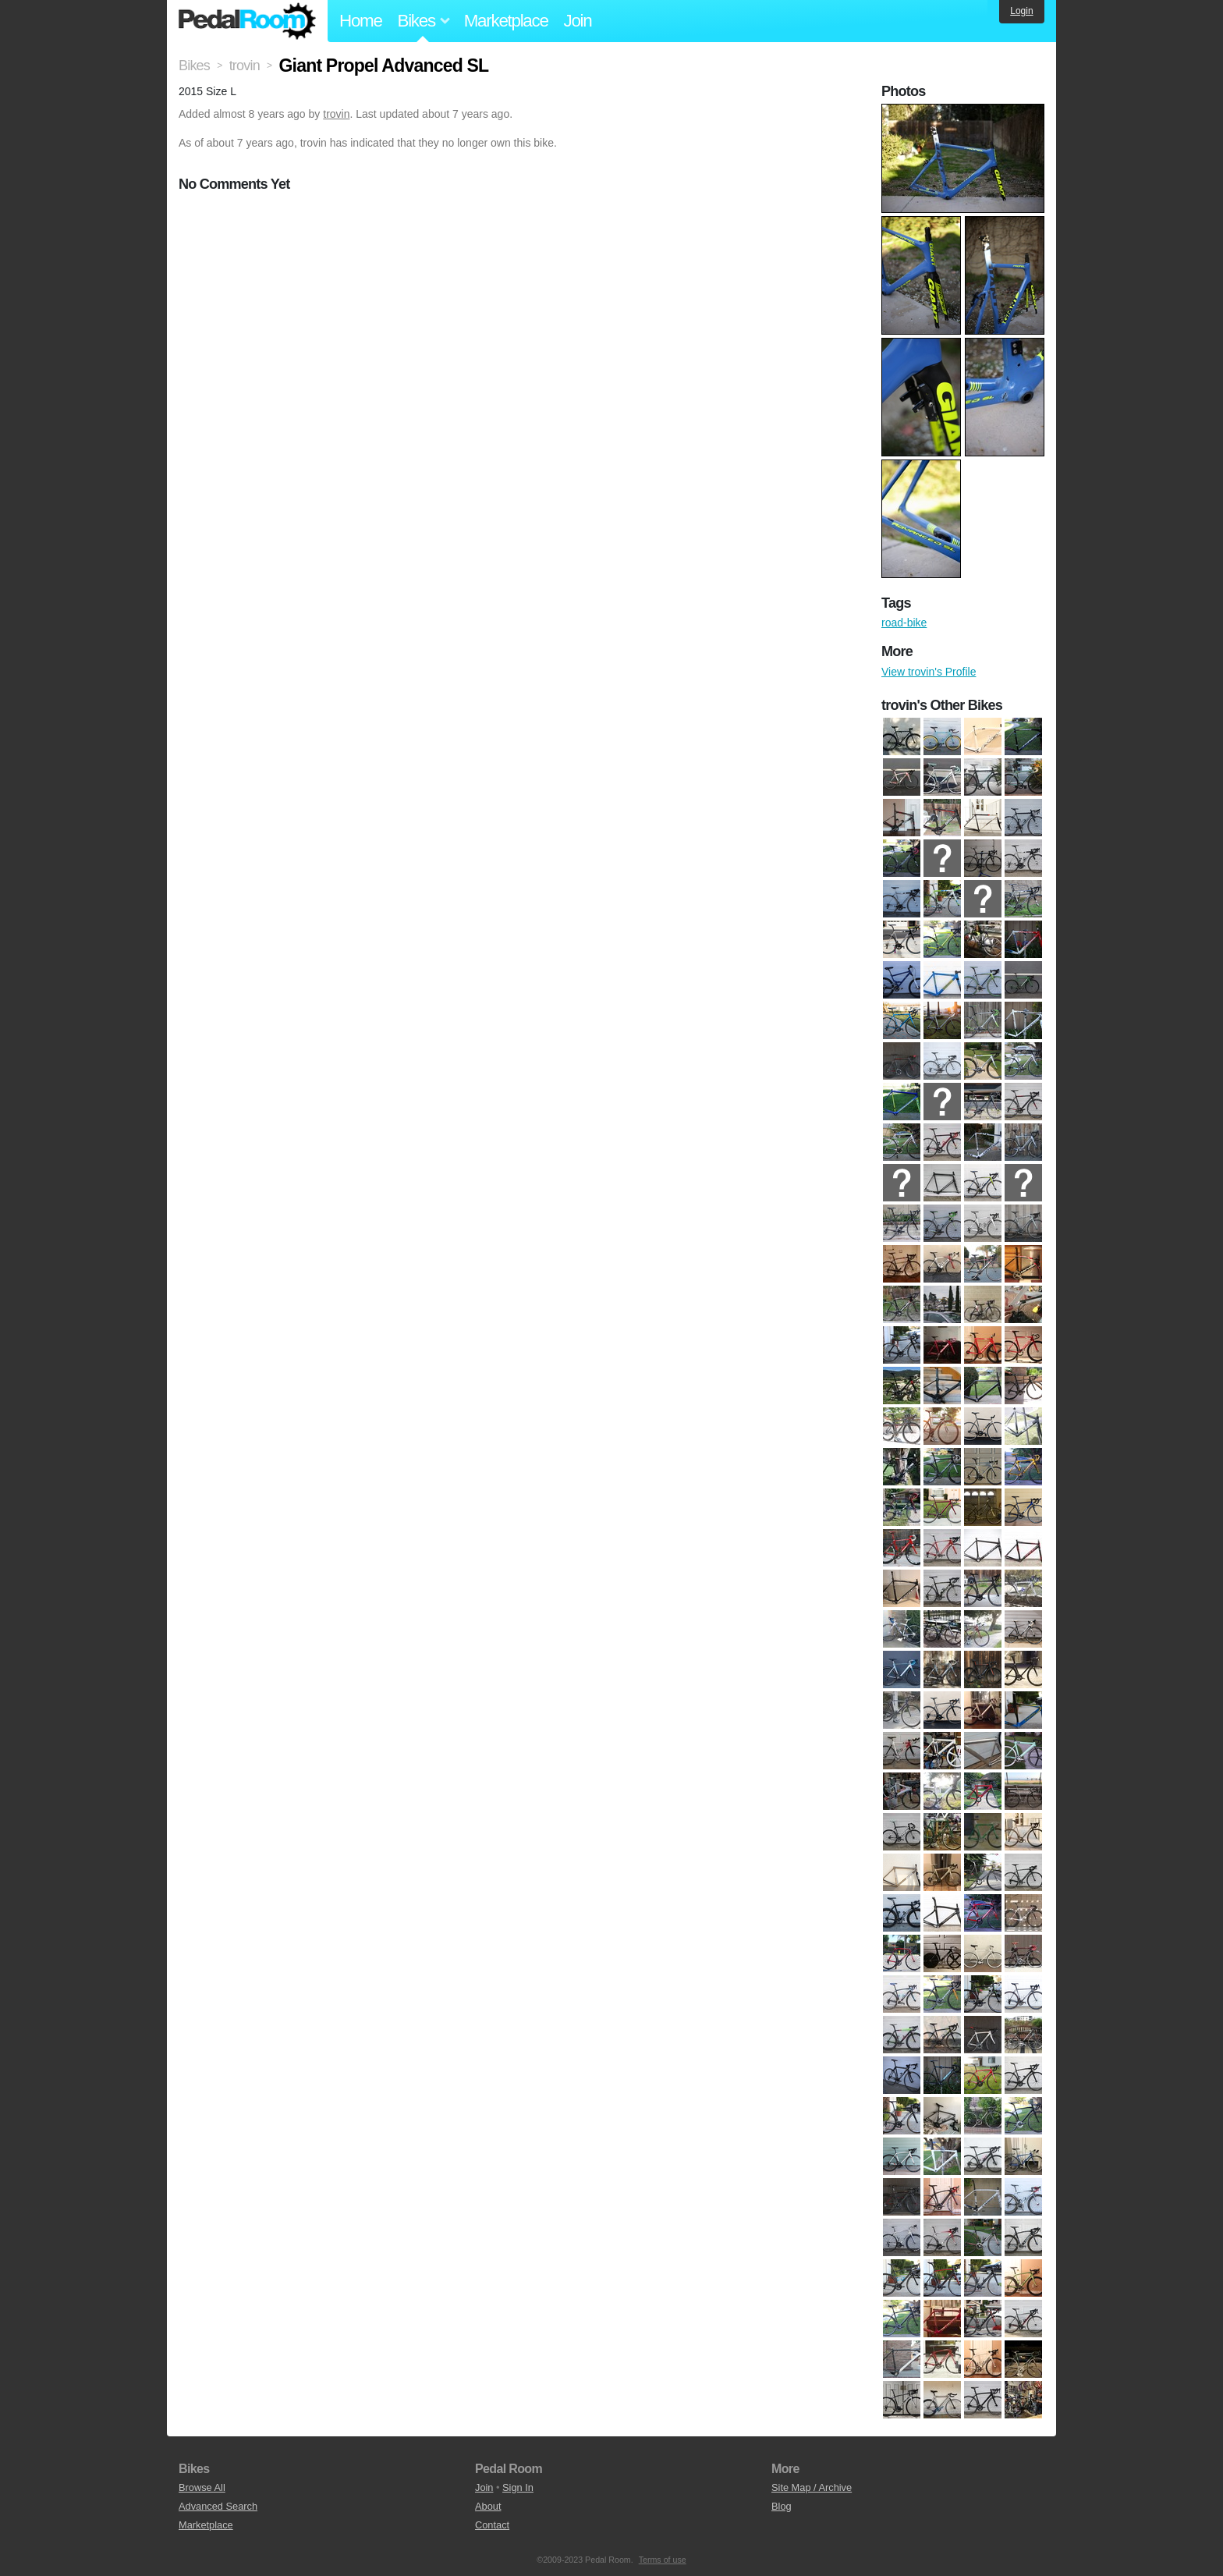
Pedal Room (247, 21)
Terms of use (662, 2559)
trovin (336, 114)
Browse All (202, 2487)
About (488, 2506)
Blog (781, 2506)
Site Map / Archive (811, 2487)
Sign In (518, 2487)
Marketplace (506, 20)
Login (1021, 10)
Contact (492, 2525)
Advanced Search (218, 2506)
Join (578, 20)
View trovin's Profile (928, 671)
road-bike (904, 622)
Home (360, 20)
